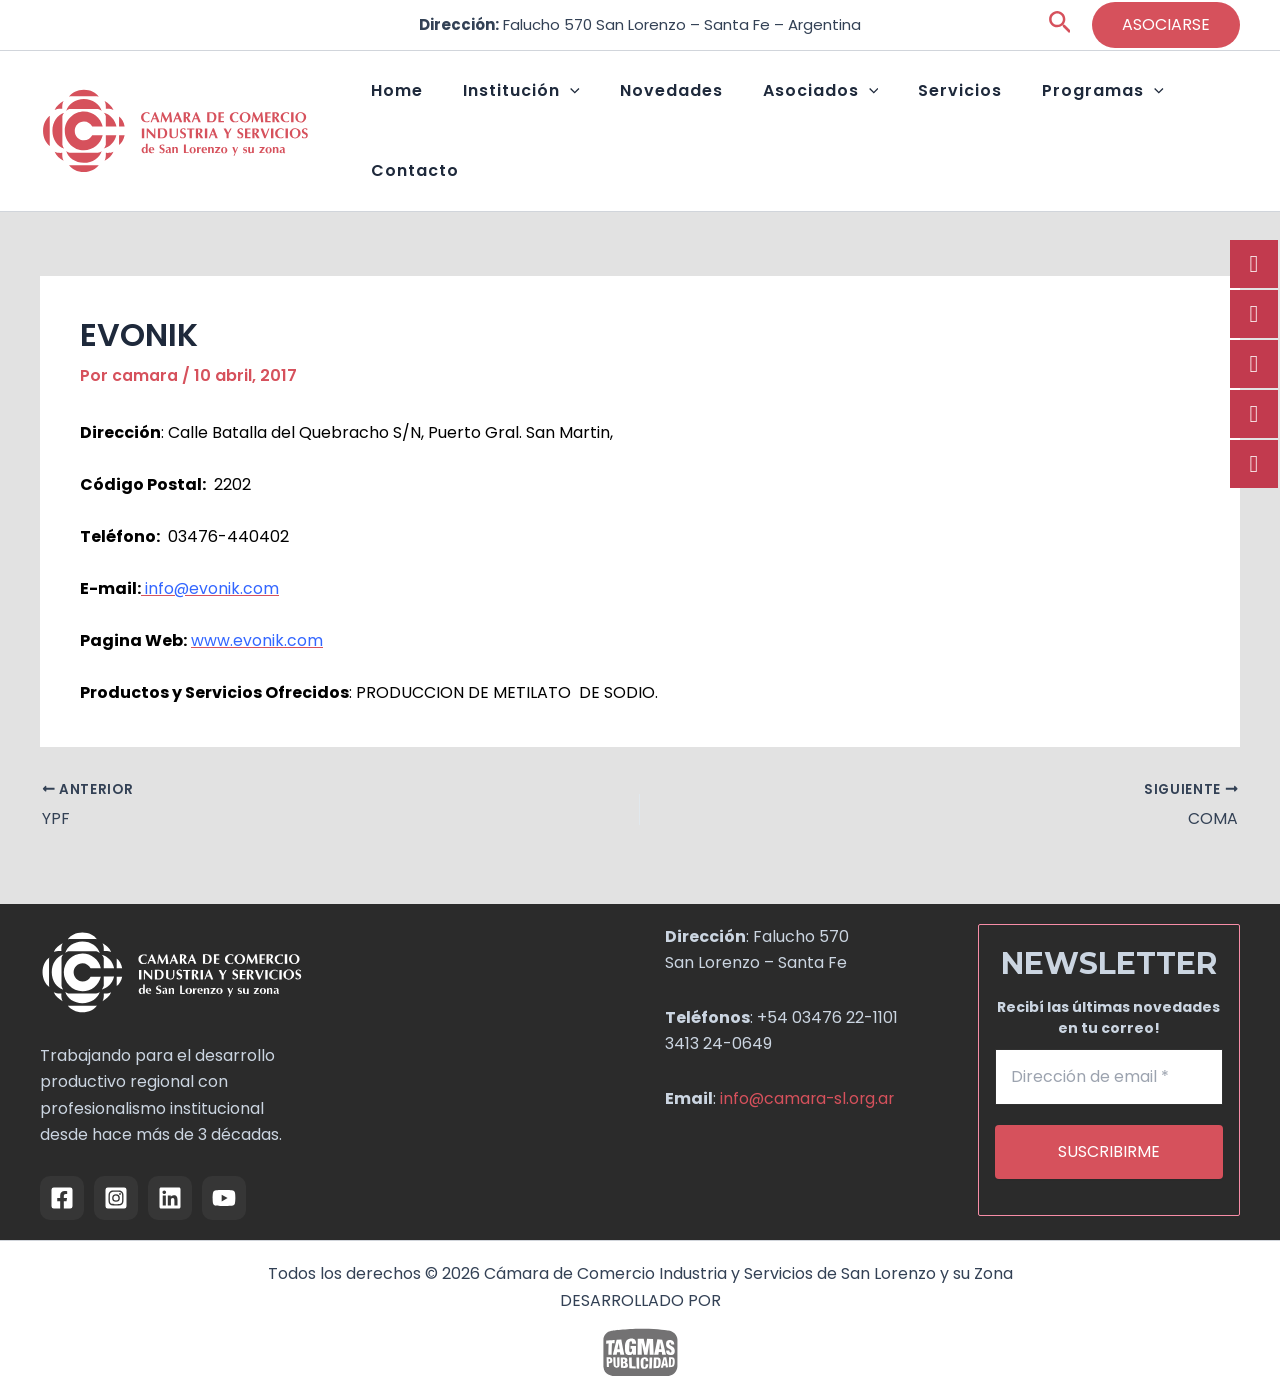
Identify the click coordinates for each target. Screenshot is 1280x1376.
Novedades (689, 109)
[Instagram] (116, 1156)
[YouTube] (224, 1156)
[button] (1060, 25)
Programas (1061, 110)
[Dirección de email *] (1109, 1035)
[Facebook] (62, 1156)
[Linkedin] (170, 1156)
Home (455, 109)
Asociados (819, 110)
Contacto (1186, 109)
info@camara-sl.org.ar (809, 1055)
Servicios (938, 109)
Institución (559, 110)
